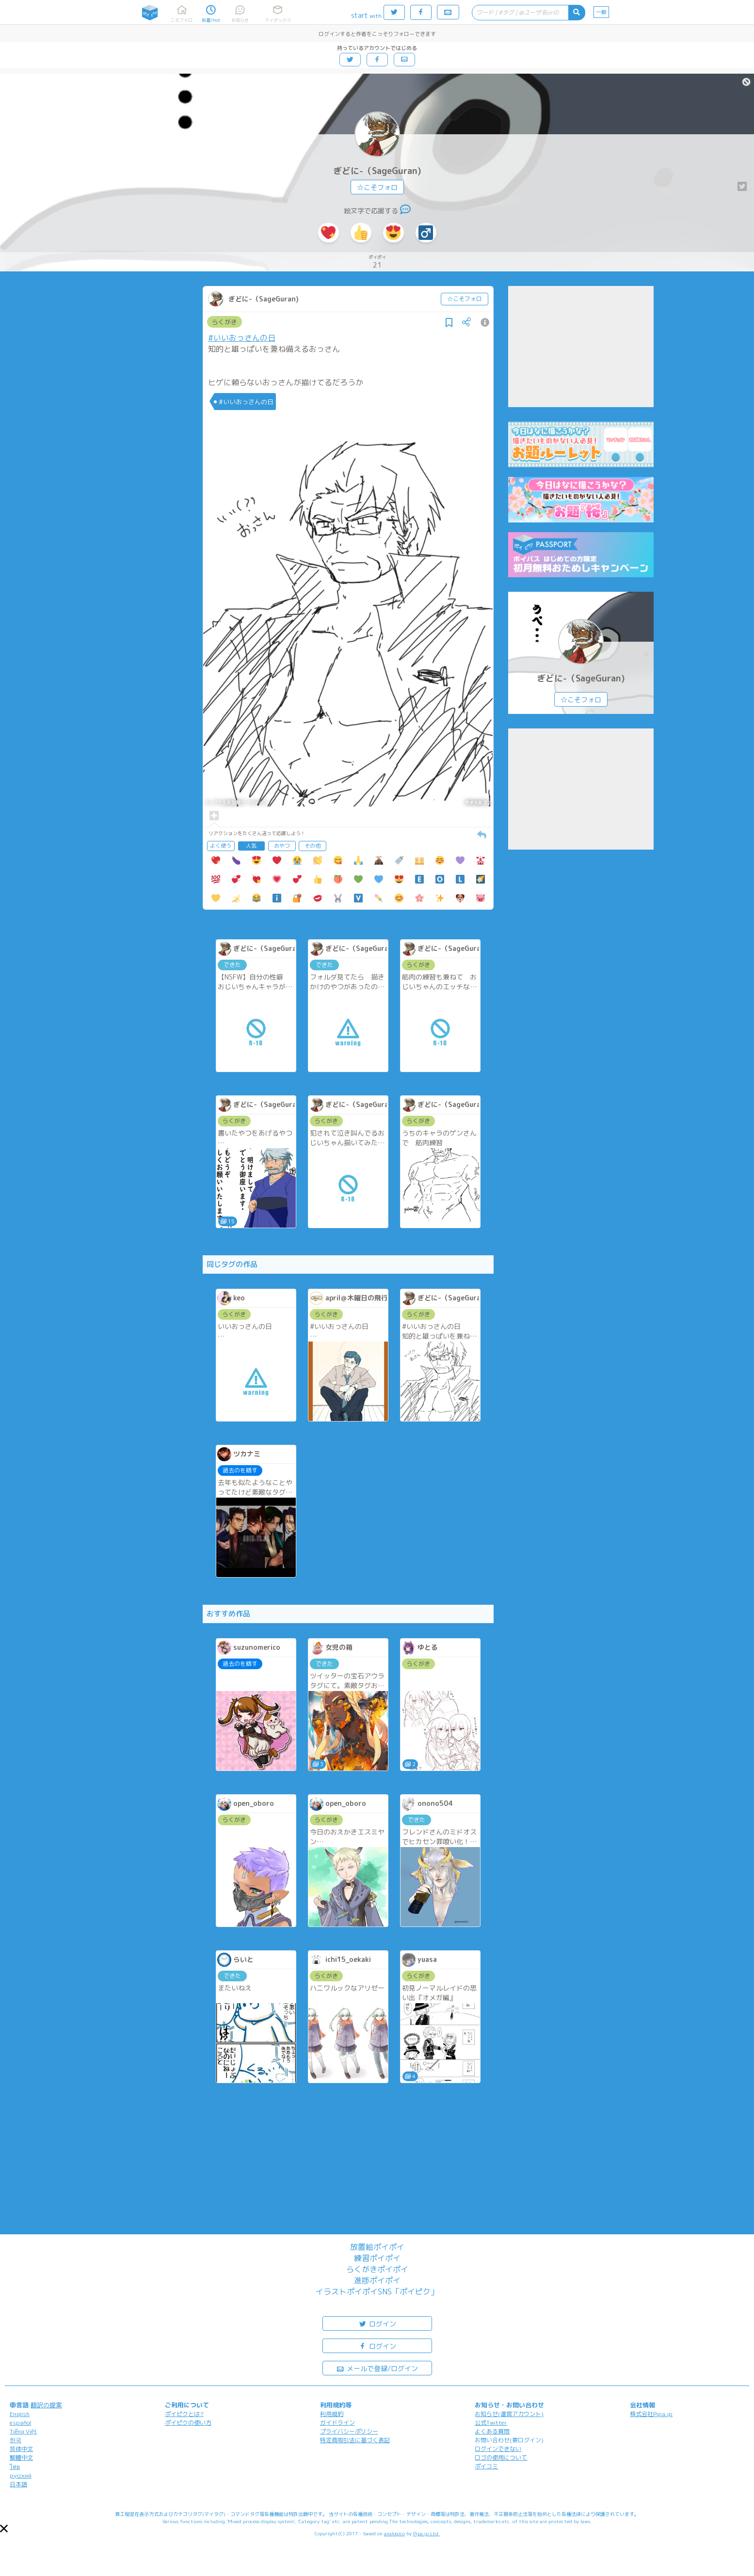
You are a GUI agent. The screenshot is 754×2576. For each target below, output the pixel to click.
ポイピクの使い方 (188, 2422)
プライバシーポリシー (349, 2431)
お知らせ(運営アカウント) (509, 2414)
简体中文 (21, 2449)
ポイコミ (486, 2466)
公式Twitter (491, 2422)
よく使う (220, 846)
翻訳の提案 (46, 2405)
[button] (4, 2528)
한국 (15, 2440)
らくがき (224, 321)
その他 (313, 846)
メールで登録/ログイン (377, 2368)
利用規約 (331, 2414)
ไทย (15, 2467)
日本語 (18, 2484)
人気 (251, 846)
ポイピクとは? (184, 2414)
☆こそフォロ (377, 187)
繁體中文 (21, 2457)
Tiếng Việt (23, 2431)
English (20, 2414)
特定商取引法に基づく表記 (355, 2440)
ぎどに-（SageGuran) (377, 171)
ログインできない (498, 2449)
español (20, 2422)
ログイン (377, 2323)
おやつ (282, 846)
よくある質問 (492, 2431)
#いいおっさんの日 (241, 337)
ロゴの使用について (501, 2457)
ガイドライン (337, 2422)
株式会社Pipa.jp (651, 2414)
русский (21, 2475)
